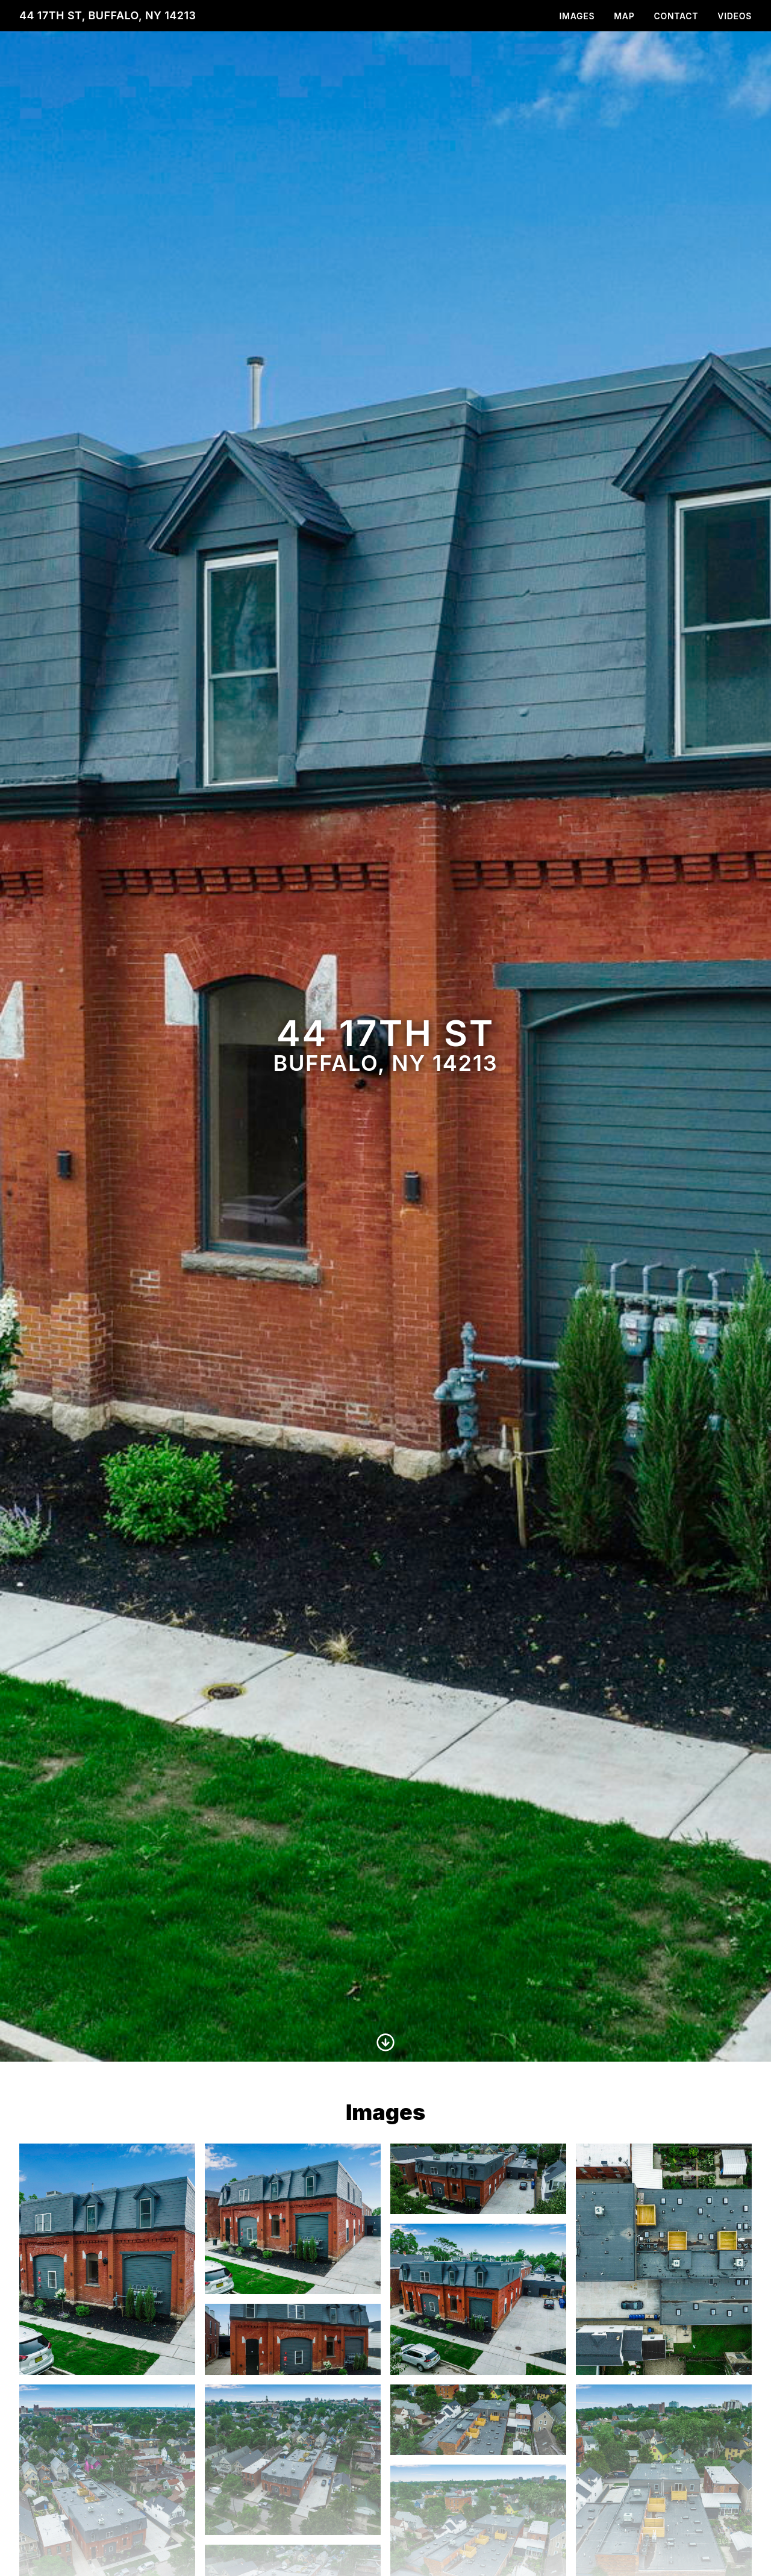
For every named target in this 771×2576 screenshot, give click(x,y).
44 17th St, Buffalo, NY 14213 (107, 15)
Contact (676, 16)
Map (624, 16)
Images (577, 16)
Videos (734, 16)
